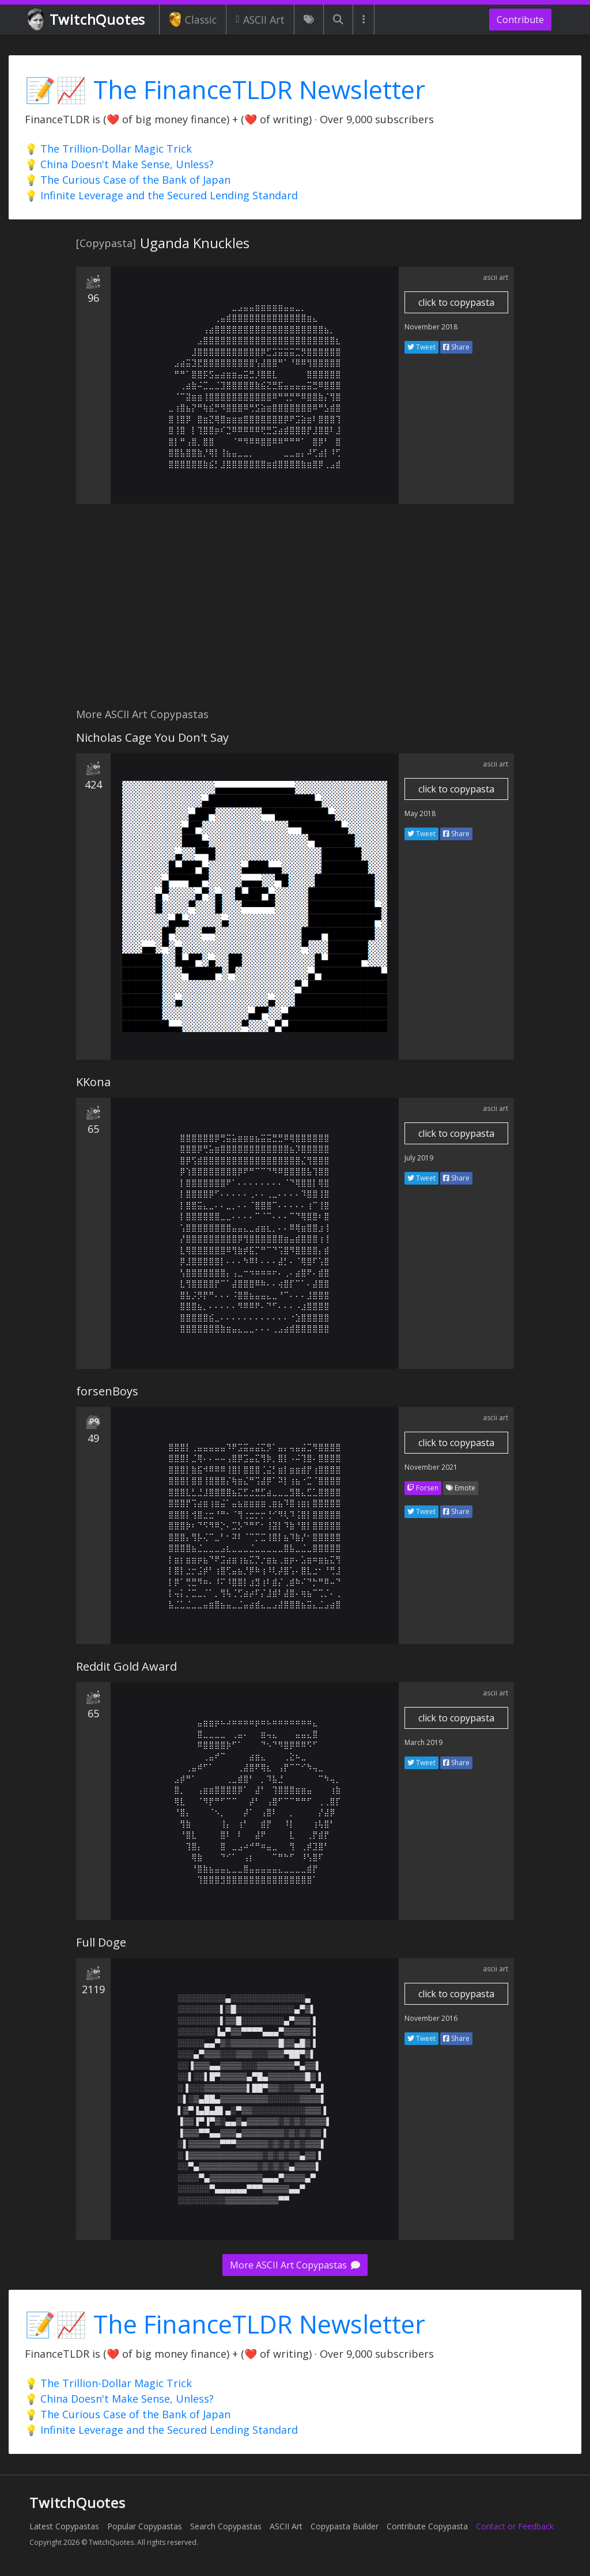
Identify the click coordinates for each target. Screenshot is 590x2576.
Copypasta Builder (345, 2526)
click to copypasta (456, 302)
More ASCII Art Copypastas (295, 2265)
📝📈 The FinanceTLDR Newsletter (225, 90)
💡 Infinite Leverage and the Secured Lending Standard (161, 195)
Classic (193, 20)
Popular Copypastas (144, 2526)
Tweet (421, 347)
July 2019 (418, 1158)
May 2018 (420, 813)
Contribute (520, 19)
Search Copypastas (226, 2526)
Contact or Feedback (515, 2526)
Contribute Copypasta (427, 2526)
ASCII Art (260, 19)
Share (456, 347)
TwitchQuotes (87, 20)
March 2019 (423, 1742)
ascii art (495, 277)
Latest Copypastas (64, 2526)
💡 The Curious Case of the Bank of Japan (127, 180)
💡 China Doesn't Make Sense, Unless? (119, 164)
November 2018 (430, 327)
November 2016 (430, 2018)
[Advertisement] (295, 612)
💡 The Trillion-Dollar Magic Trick (108, 148)
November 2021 (430, 1467)
